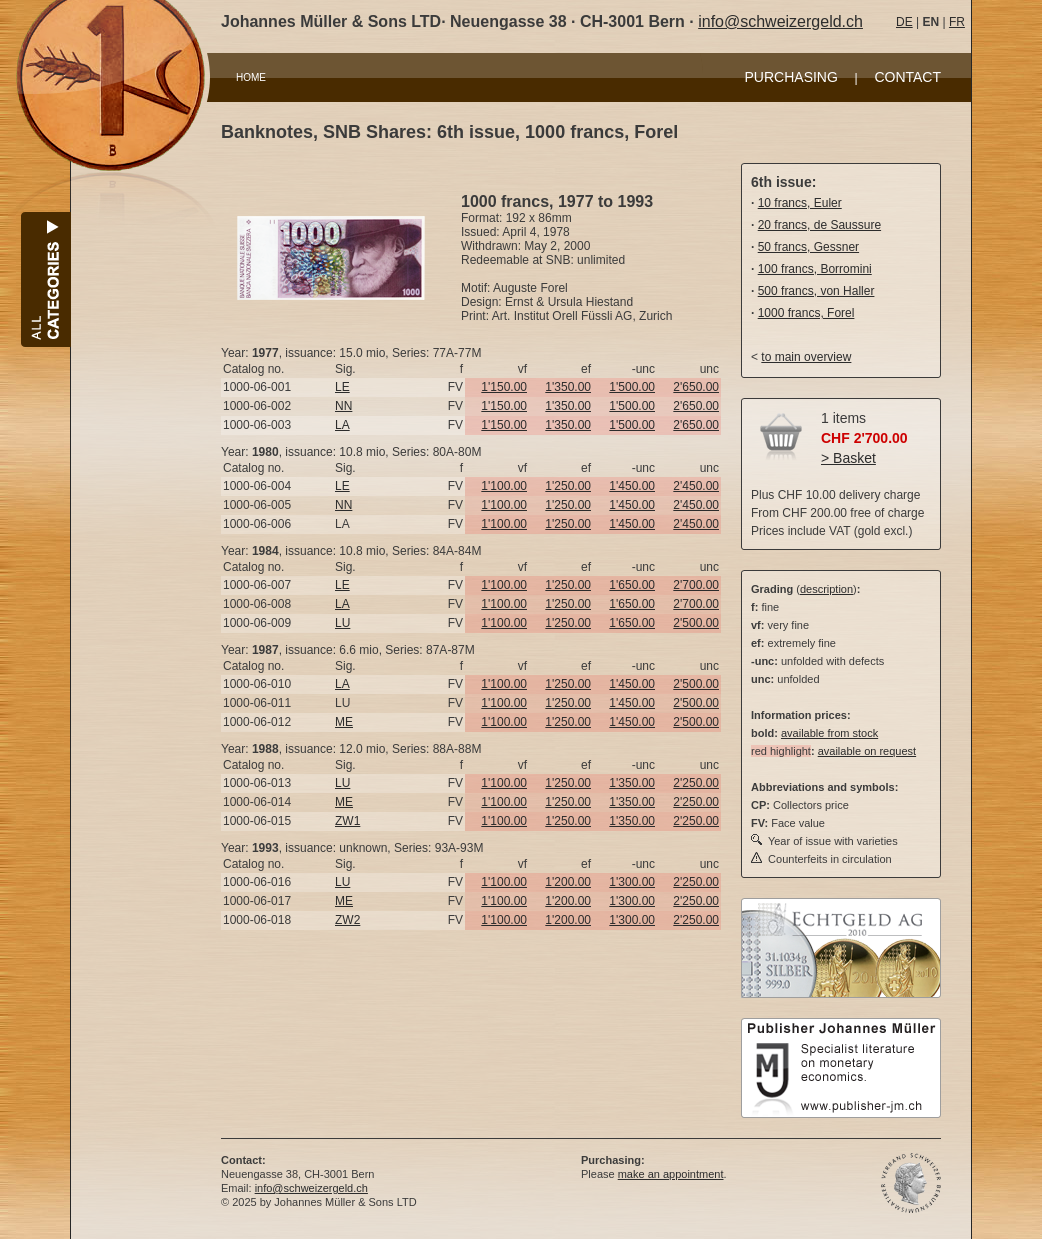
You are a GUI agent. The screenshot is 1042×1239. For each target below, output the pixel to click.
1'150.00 (504, 387)
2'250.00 (696, 783)
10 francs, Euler (800, 203)
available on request (867, 751)
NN (343, 406)
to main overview (806, 357)
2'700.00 (696, 585)
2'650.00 (696, 387)
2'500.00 (696, 623)
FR (957, 22)
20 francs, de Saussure (819, 225)
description (826, 589)
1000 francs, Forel (806, 313)
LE (342, 387)
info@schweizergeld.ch (780, 21)
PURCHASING (791, 77)
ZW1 (347, 821)
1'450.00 (632, 486)
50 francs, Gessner (808, 247)
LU (342, 623)
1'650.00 (632, 585)
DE (904, 22)
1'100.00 (504, 486)
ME (344, 722)
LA (342, 425)
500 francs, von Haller (816, 291)
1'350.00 (568, 387)
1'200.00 (568, 882)
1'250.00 (568, 486)
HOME (251, 77)
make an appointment (671, 1174)
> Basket (848, 458)
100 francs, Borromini (815, 269)
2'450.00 (696, 486)
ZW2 (347, 920)
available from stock (829, 733)
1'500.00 (632, 387)
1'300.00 (632, 882)
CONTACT (907, 77)
